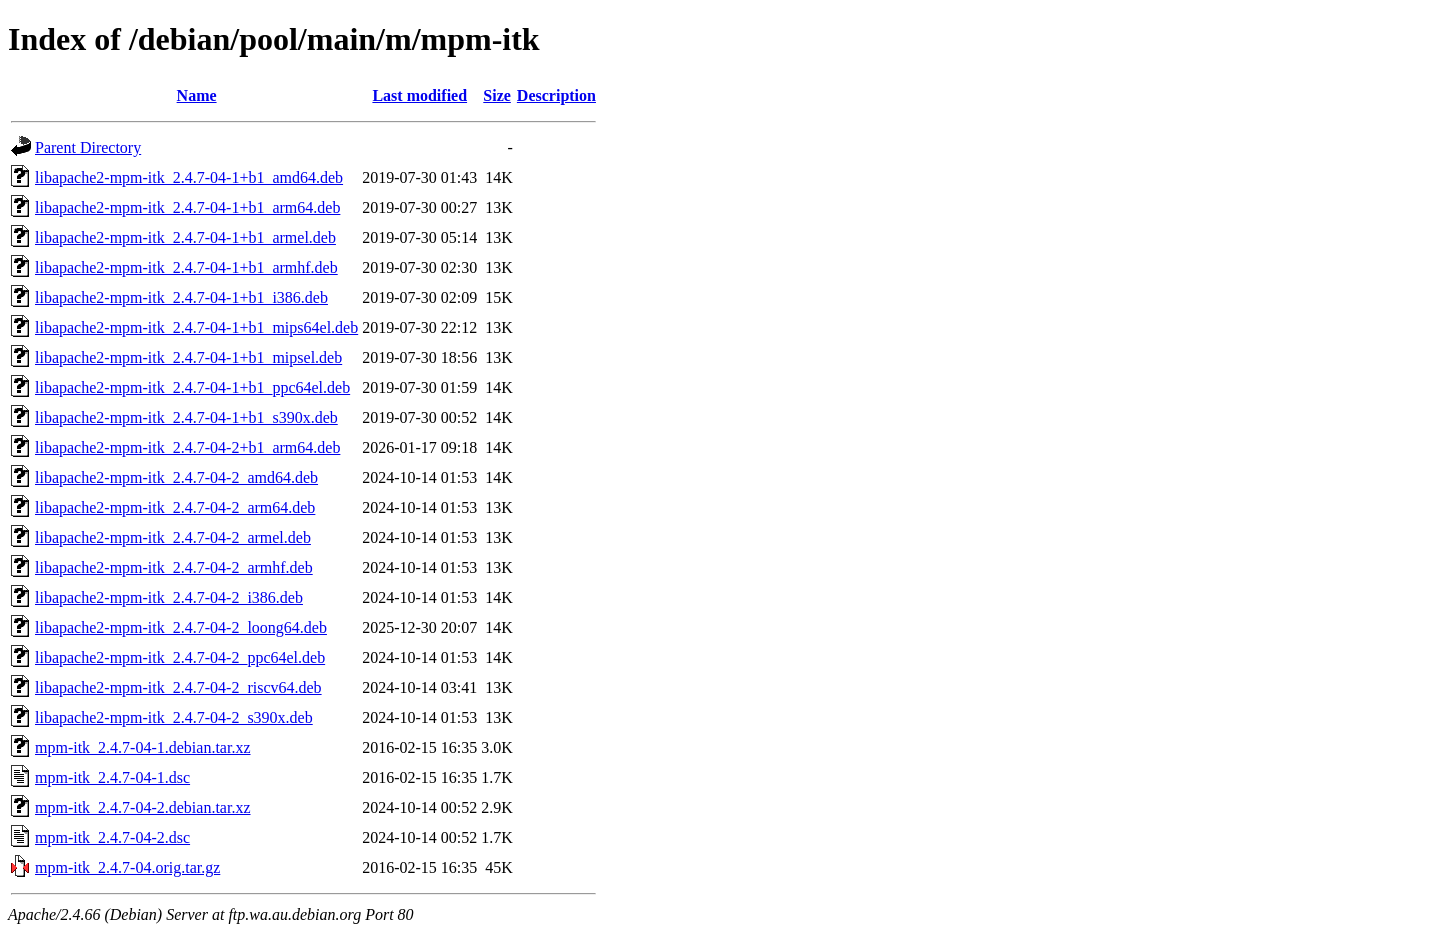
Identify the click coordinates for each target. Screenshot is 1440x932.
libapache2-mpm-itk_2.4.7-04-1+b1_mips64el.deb (196, 327)
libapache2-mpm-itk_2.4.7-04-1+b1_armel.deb (185, 237)
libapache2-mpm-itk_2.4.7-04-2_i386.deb (169, 597)
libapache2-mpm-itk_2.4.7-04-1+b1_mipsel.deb (188, 357)
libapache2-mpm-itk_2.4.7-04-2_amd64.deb (176, 477)
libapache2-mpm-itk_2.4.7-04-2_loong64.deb (181, 627)
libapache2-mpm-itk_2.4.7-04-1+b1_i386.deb (181, 297)
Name (197, 95)
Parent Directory (88, 147)
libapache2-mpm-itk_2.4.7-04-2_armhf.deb (174, 567)
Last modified (419, 95)
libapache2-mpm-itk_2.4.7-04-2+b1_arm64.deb (187, 447)
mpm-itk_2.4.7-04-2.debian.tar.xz (143, 807)
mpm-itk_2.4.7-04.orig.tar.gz (127, 867)
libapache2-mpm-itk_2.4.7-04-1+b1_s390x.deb (186, 417)
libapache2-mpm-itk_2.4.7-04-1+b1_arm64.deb (187, 207)
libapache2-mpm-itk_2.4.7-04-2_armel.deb (173, 537)
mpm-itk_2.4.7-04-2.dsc (112, 837)
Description (556, 95)
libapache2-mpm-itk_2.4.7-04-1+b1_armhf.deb (186, 267)
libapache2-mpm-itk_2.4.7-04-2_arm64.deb (175, 507)
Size (497, 95)
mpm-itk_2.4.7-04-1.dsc (112, 777)
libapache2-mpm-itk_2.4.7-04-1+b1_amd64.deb (189, 177)
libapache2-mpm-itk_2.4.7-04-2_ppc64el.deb (180, 657)
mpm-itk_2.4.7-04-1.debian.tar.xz (143, 747)
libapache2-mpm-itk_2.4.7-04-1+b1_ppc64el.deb (192, 387)
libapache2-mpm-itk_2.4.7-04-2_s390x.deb (174, 717)
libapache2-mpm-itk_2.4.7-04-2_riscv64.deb (178, 687)
